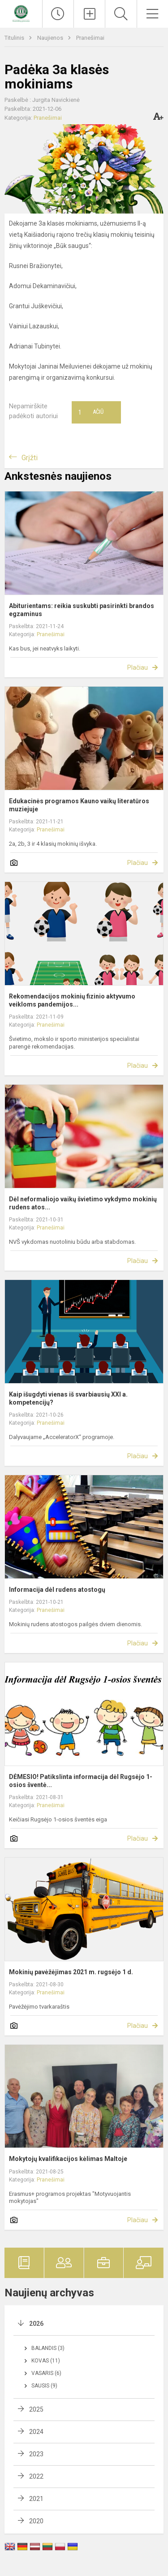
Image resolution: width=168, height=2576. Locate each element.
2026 (36, 2323)
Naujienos (51, 37)
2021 (36, 2498)
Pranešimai (90, 37)
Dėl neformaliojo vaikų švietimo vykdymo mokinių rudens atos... (83, 1203)
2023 (36, 2454)
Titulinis (15, 37)
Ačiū (90, 412)
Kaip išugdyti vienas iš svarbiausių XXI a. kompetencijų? (68, 1398)
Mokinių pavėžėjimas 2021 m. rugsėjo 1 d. (71, 1972)
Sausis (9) (44, 2386)
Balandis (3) (48, 2348)
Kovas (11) (45, 2361)
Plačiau (137, 667)
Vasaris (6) (46, 2373)
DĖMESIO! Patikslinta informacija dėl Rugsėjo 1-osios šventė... (80, 1780)
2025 (36, 2409)
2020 (36, 2521)
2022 (36, 2476)
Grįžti (30, 457)
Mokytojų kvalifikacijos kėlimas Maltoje (68, 2158)
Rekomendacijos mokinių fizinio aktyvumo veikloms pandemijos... (72, 1000)
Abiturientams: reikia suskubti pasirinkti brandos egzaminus (81, 609)
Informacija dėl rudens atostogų (57, 1589)
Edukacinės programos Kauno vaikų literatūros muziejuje (79, 805)
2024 (36, 2431)
